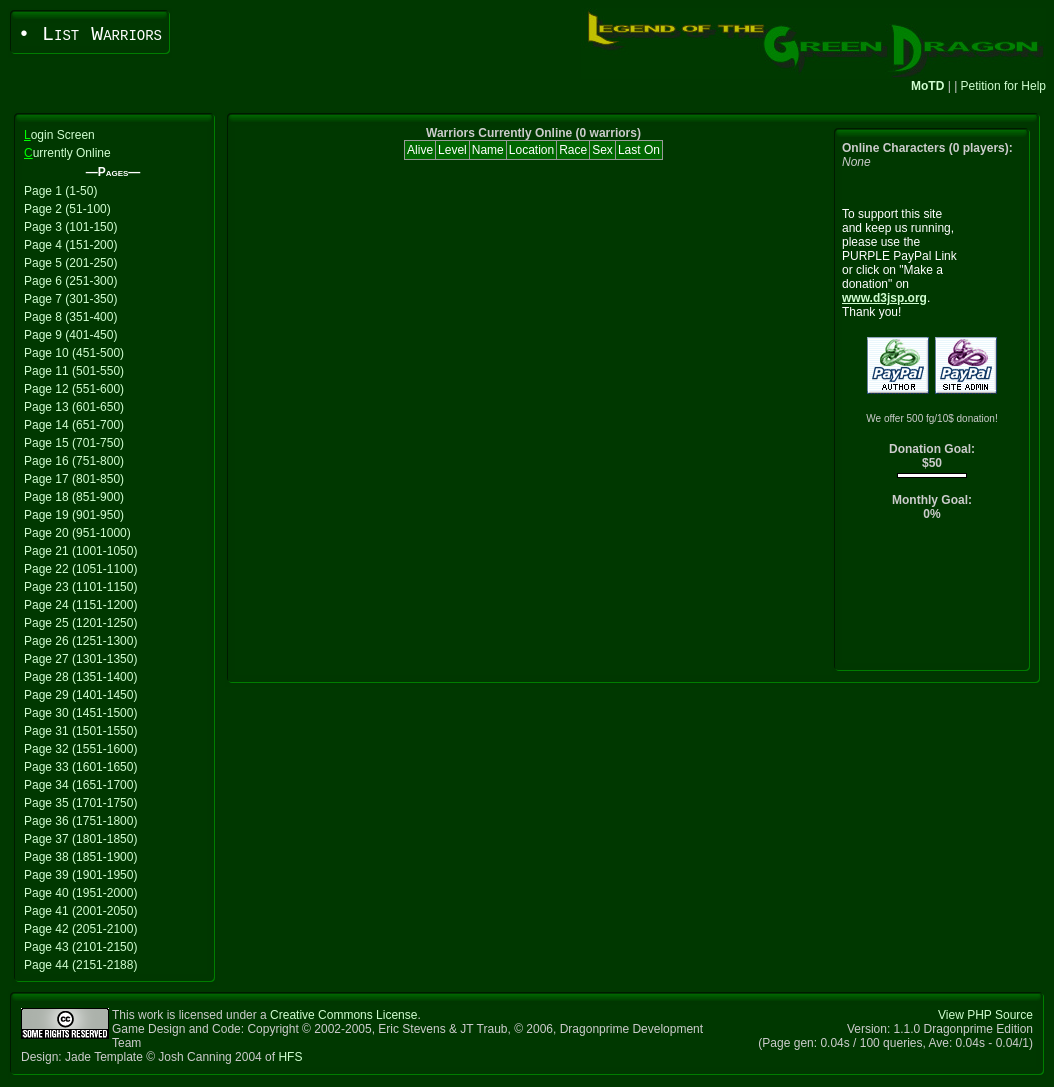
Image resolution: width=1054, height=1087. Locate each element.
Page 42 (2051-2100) (80, 929)
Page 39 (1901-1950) (80, 875)
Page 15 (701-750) (74, 443)
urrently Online (67, 153)
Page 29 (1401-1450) (80, 695)
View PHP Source (985, 1015)
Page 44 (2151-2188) (80, 965)
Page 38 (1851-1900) (80, 857)
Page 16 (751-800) (74, 461)
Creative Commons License (343, 1015)
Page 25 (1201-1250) (80, 623)
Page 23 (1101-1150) (80, 587)
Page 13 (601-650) (74, 407)
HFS (290, 1057)
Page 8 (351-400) (70, 317)
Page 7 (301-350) (70, 299)
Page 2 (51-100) (67, 209)
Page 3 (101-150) (70, 227)
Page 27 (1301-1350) (80, 659)
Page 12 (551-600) (74, 389)
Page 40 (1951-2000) (80, 893)
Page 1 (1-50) (60, 191)
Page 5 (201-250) (70, 263)
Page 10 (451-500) (74, 353)
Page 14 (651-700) (74, 425)
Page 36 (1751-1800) (80, 821)
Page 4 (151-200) (70, 245)
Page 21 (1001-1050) (80, 551)
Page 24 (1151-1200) (80, 605)
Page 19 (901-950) (74, 515)
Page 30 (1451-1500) (80, 713)
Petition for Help (1003, 86)
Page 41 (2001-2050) (80, 911)
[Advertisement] (932, 600)
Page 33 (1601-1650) (80, 767)
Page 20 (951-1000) (77, 533)
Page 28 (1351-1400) (80, 677)
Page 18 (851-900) (74, 497)
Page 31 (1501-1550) (80, 731)
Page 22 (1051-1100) (80, 569)
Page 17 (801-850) (74, 479)
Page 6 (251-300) (70, 281)
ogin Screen (59, 135)
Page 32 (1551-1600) (80, 749)
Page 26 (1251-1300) (80, 641)
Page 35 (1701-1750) (80, 803)
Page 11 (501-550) (74, 371)
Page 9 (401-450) (70, 335)
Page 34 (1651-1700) (80, 785)
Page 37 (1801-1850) (80, 839)
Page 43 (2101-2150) (80, 947)
